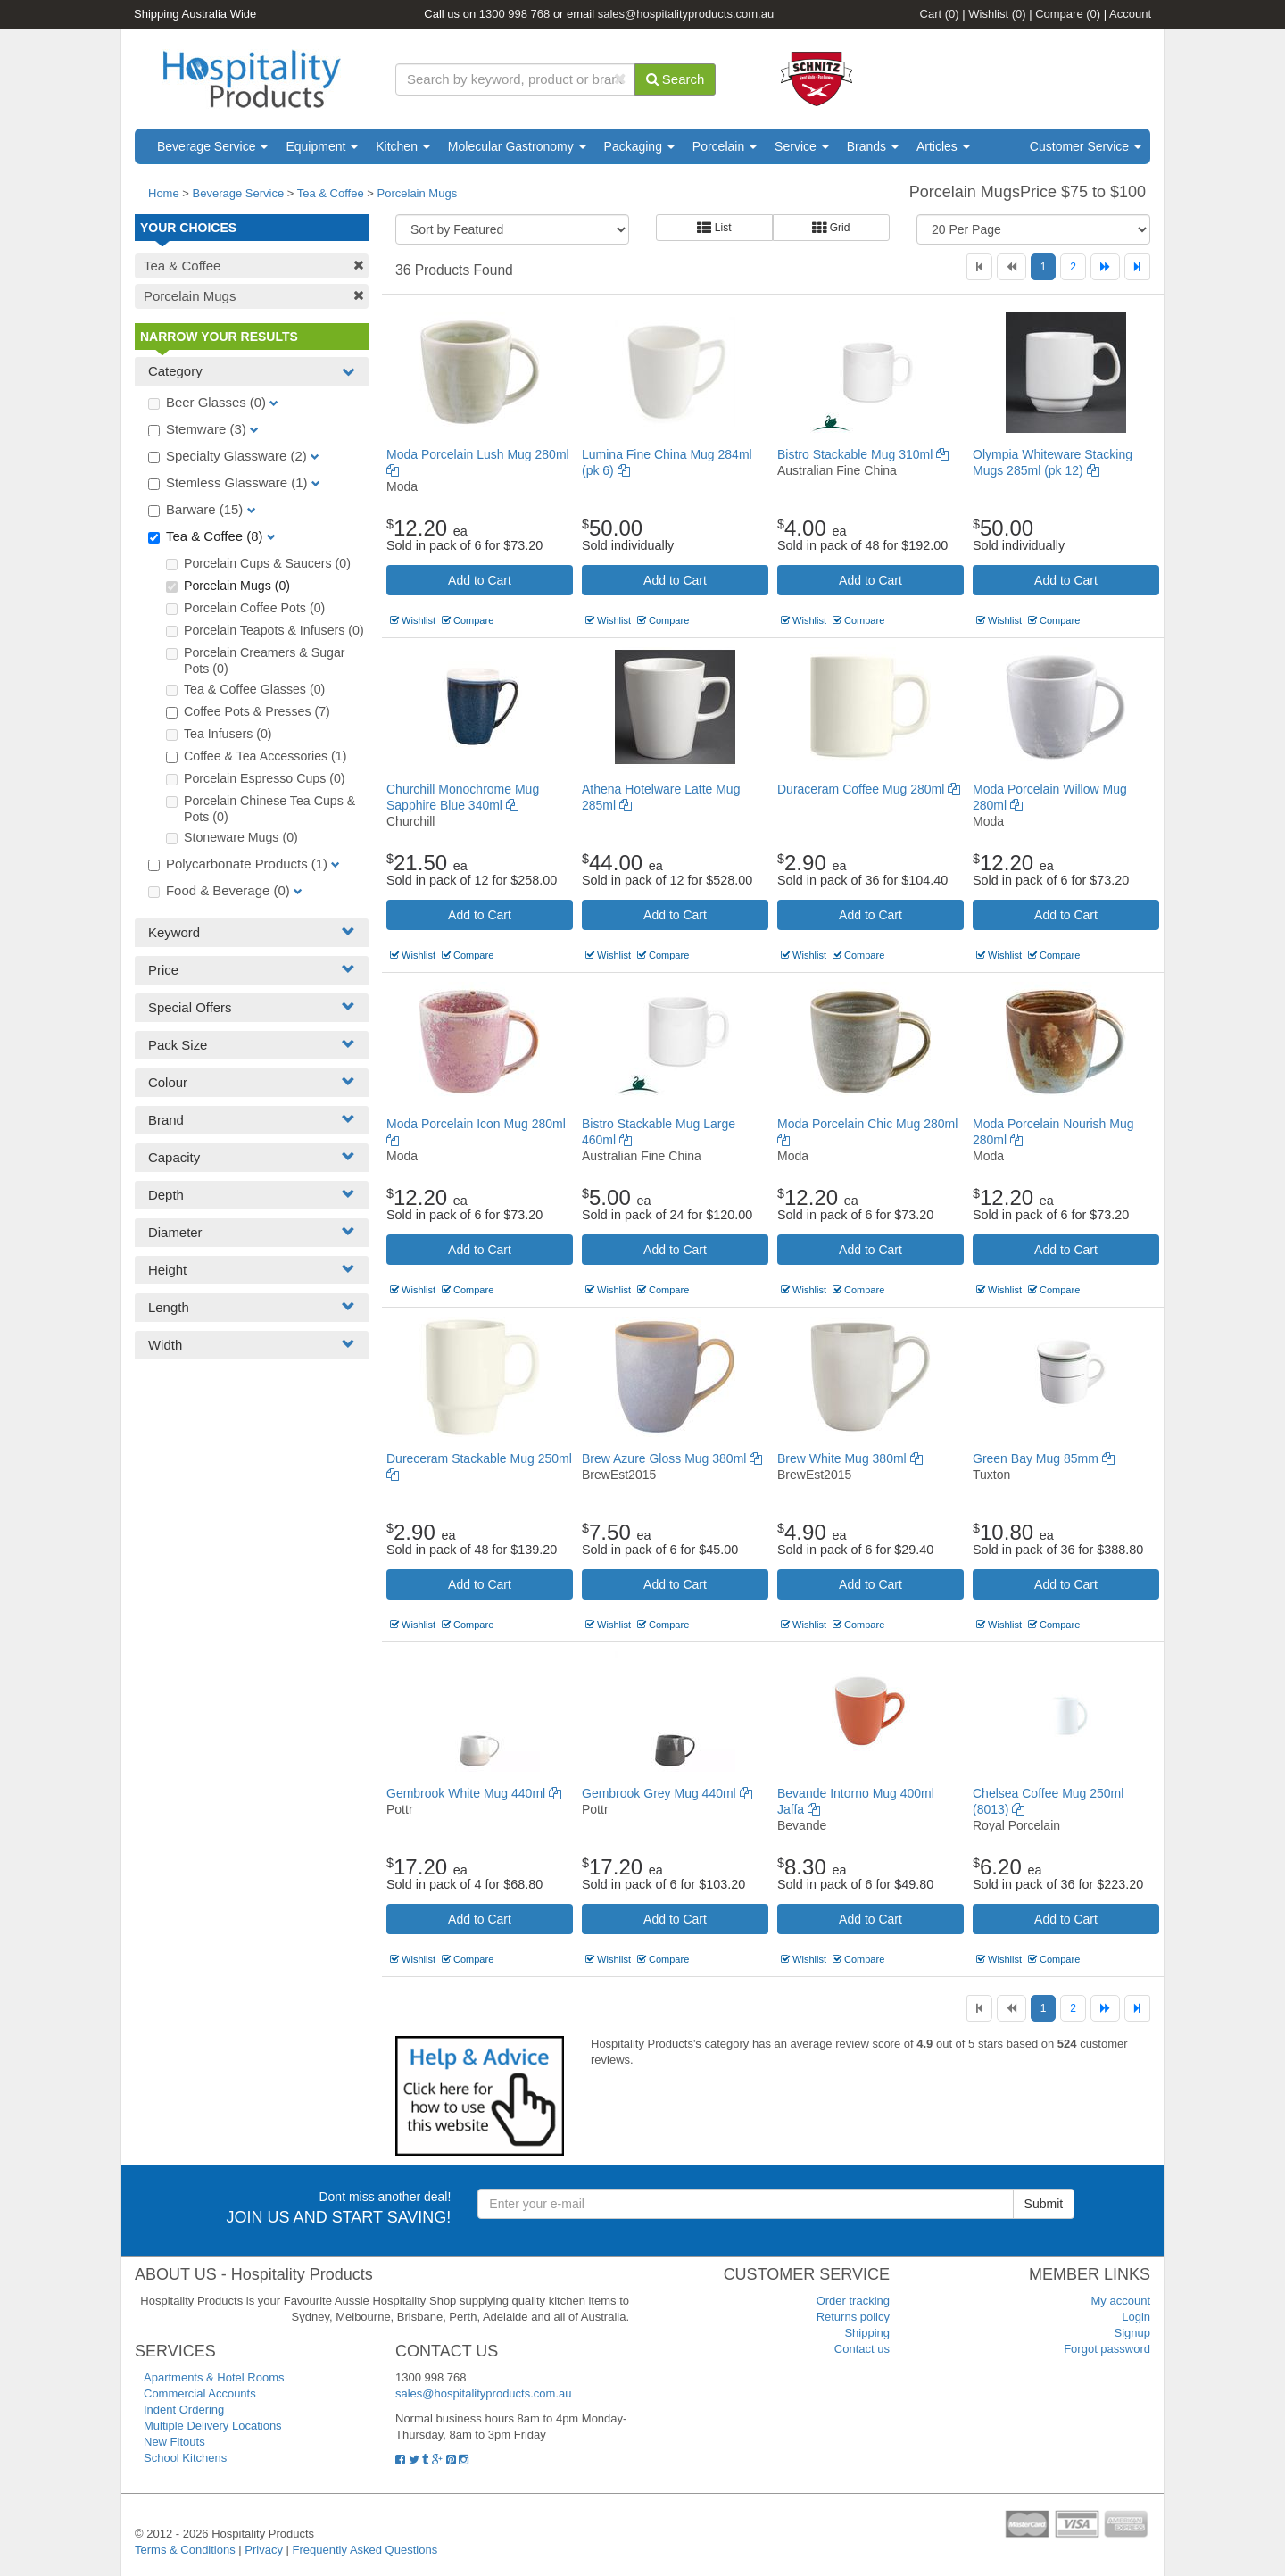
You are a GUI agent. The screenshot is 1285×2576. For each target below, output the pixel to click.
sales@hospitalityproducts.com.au (686, 14)
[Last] (1137, 266)
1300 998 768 (515, 14)
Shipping (867, 2332)
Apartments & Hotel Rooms (214, 2377)
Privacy (264, 2549)
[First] (979, 266)
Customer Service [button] (1085, 146)
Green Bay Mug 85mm (1044, 1458)
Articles (943, 146)
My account (1120, 2300)
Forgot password (1107, 2349)
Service (802, 146)
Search (675, 79)
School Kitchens (185, 2457)
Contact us (862, 2349)
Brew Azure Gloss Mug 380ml (672, 1458)
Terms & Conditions (185, 2549)
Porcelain (724, 146)
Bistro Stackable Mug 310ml (863, 454)
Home (163, 193)
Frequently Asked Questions (365, 2549)
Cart (939, 14)
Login (1136, 2316)
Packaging (639, 146)
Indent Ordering (184, 2409)
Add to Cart (479, 580)
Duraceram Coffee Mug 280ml (868, 789)
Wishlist (996, 14)
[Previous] (1011, 266)
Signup (1132, 2332)
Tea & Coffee (330, 193)
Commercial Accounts (200, 2393)
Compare (1067, 14)
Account (1130, 14)
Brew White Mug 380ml (850, 1458)
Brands (873, 146)
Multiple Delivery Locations (213, 2425)
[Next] (1105, 266)
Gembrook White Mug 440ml (473, 1793)
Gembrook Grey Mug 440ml (667, 1793)
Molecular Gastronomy (517, 146)
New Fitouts (174, 2441)
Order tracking (853, 2300)
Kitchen (403, 146)
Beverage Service (212, 146)
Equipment (322, 146)
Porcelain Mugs (417, 193)
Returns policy (853, 2316)
